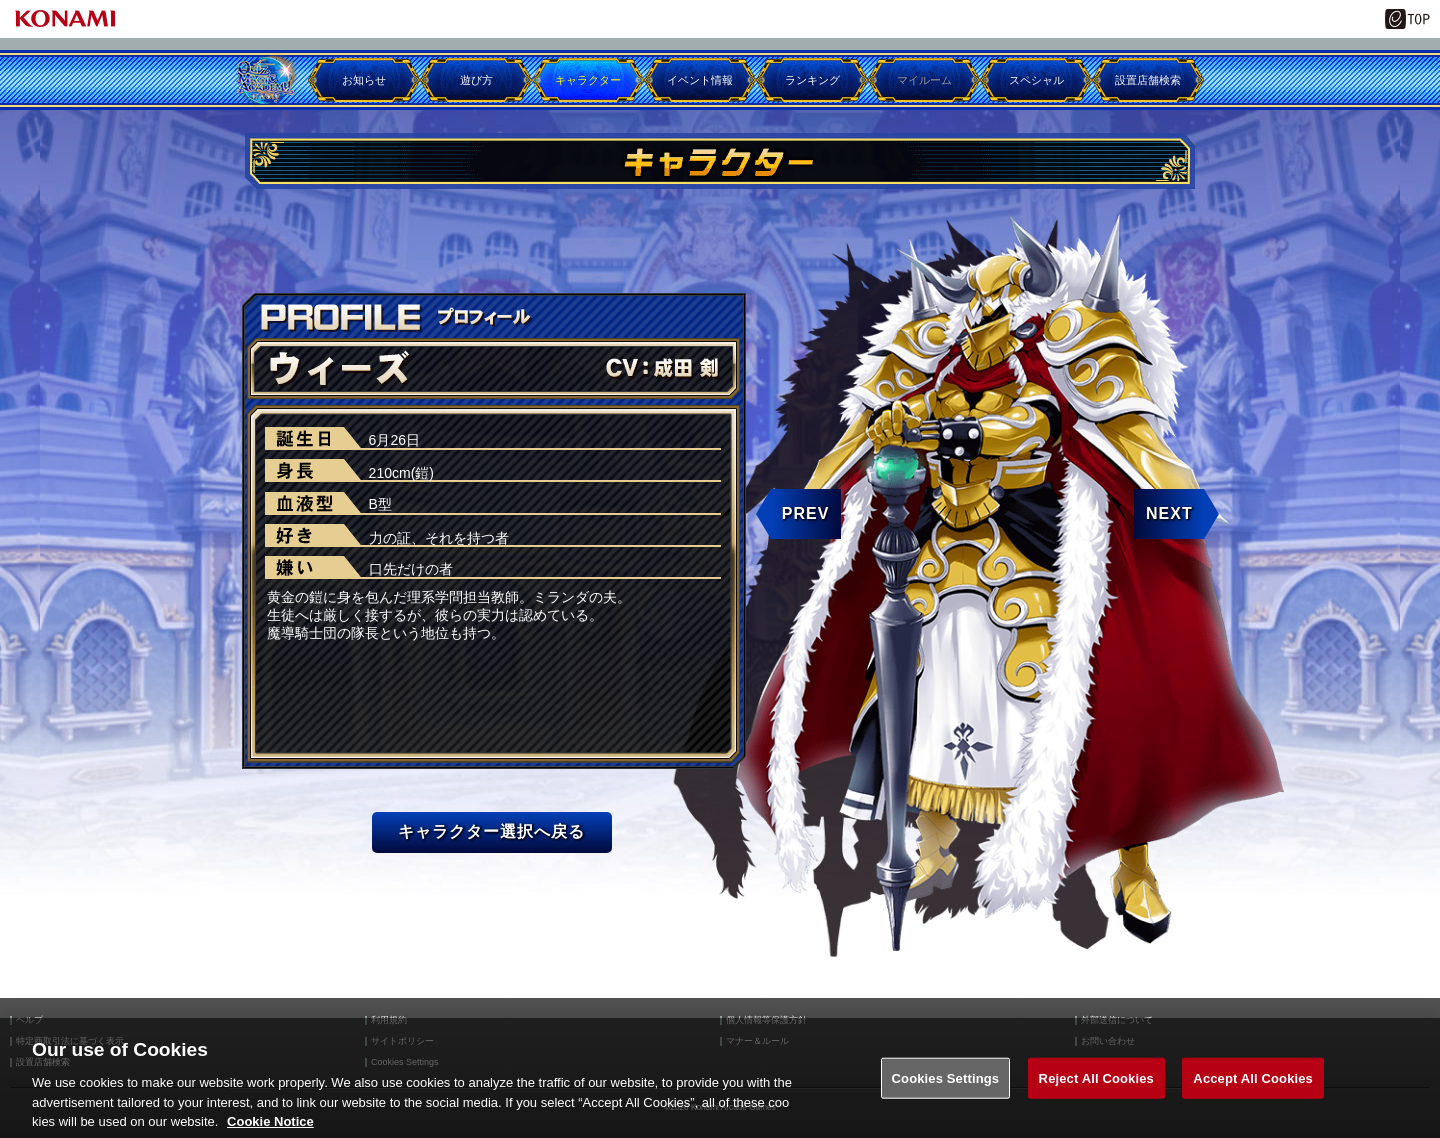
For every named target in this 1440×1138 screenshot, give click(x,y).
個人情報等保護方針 (766, 1020)
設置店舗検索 (1148, 80)
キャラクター (588, 80)
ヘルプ (29, 1020)
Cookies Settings (946, 1100)
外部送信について (1117, 1020)
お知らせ (364, 80)
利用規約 (389, 1020)
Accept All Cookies (1253, 1100)
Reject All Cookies (1096, 1100)
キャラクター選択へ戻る (491, 831)
